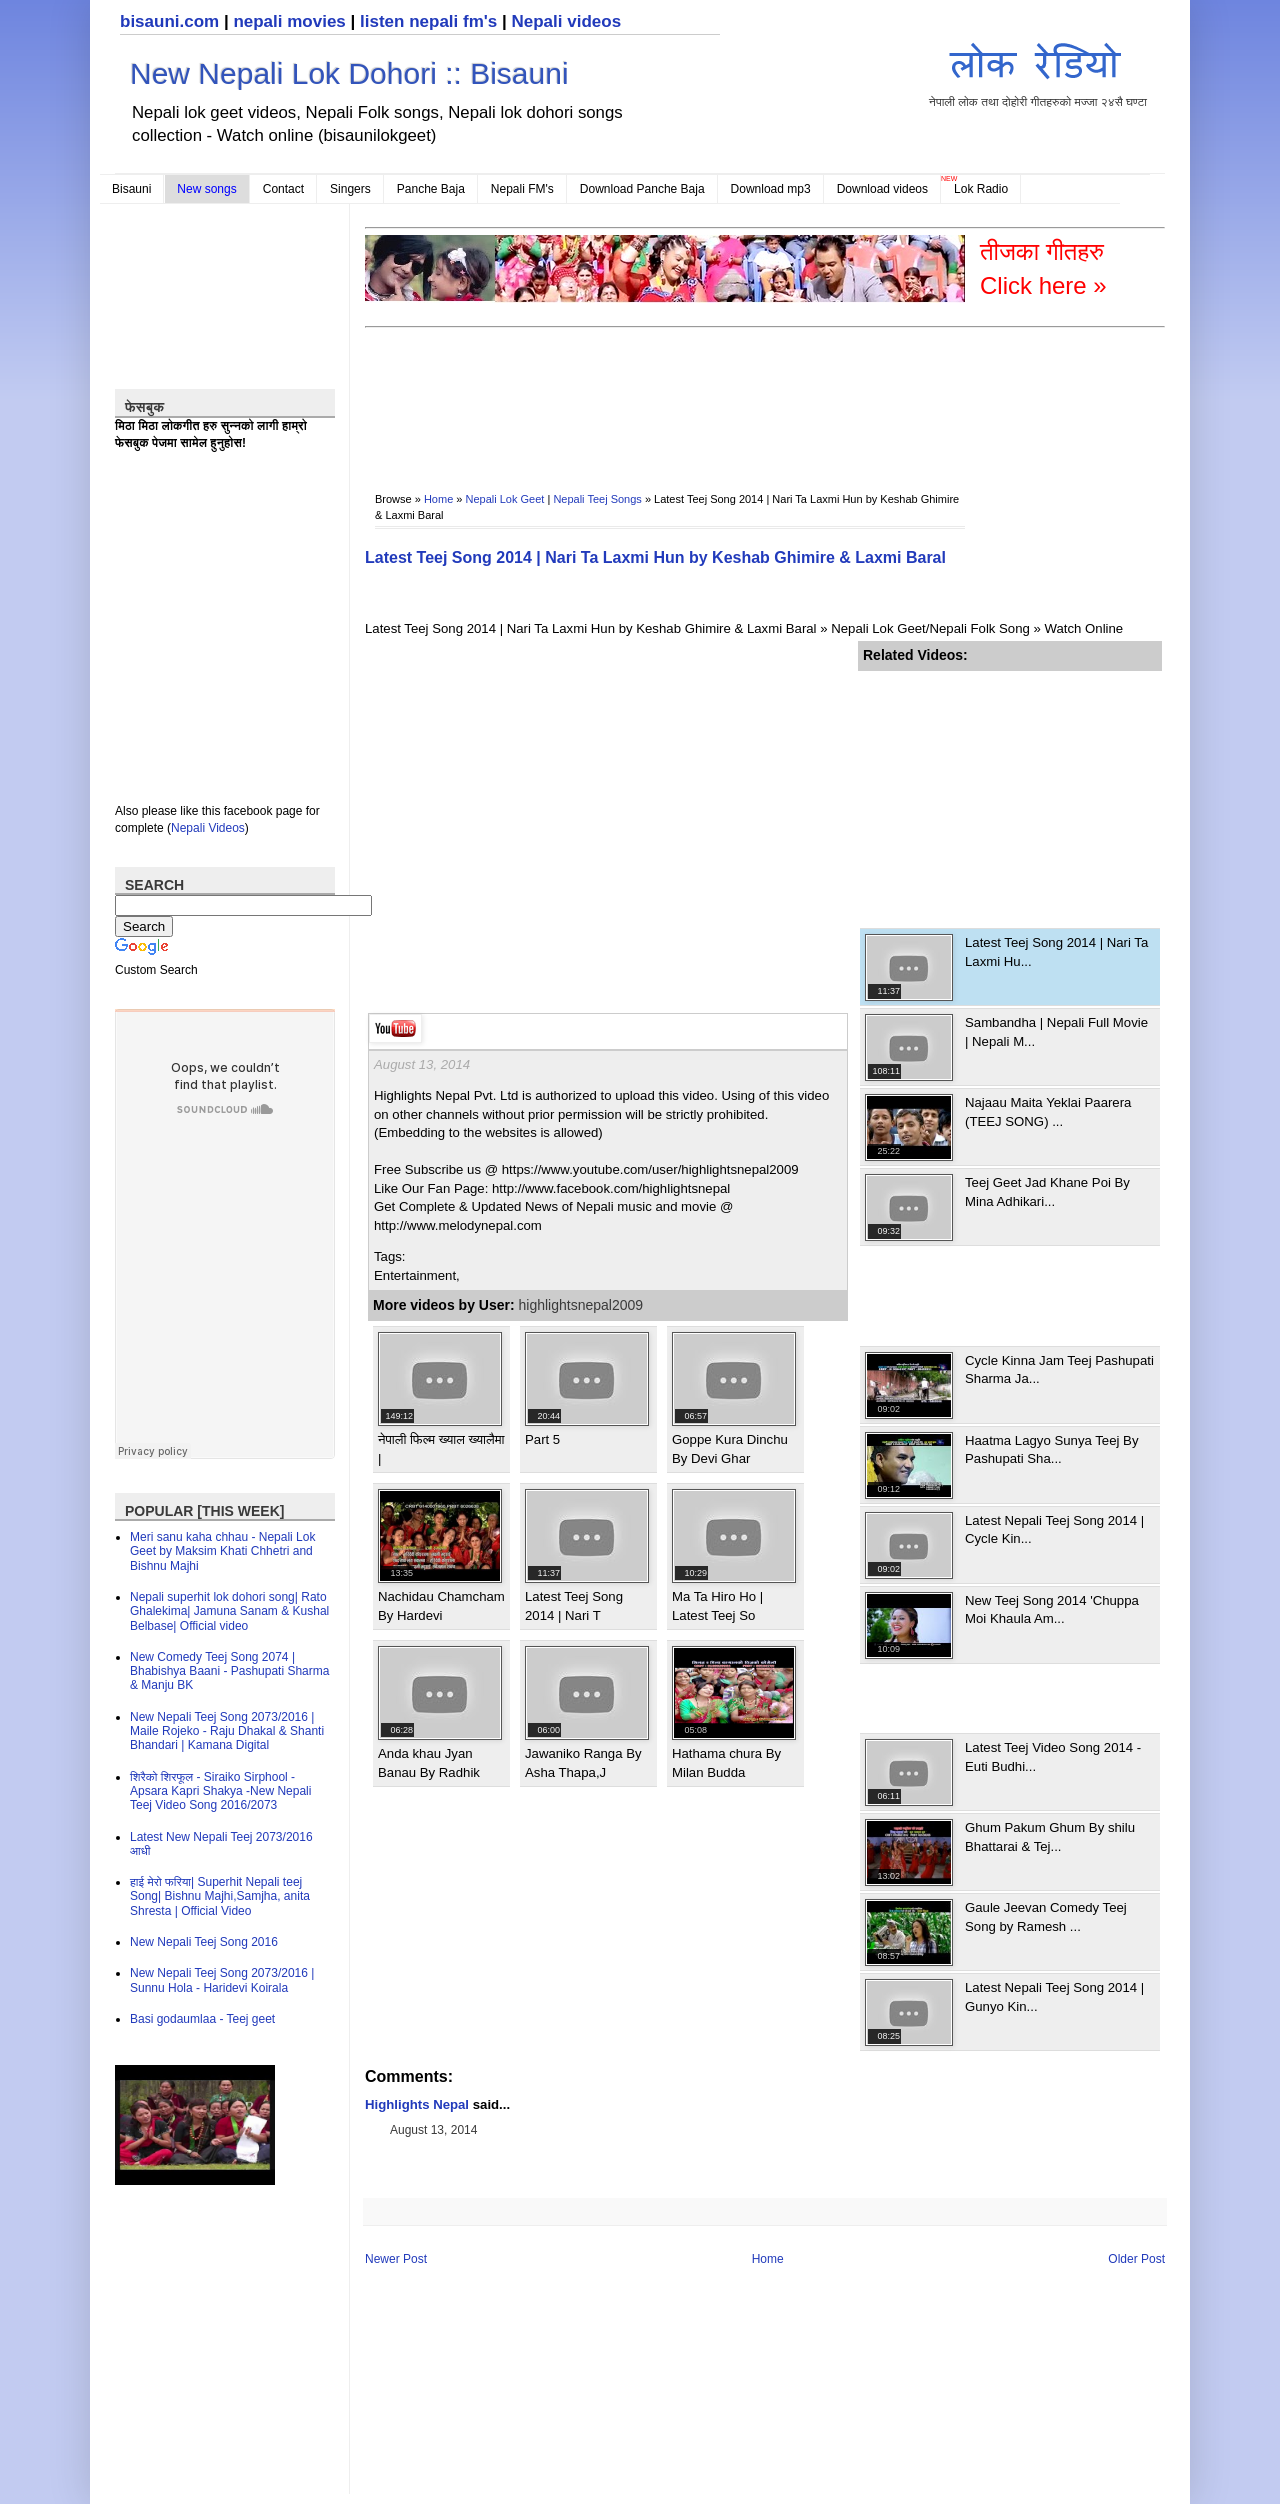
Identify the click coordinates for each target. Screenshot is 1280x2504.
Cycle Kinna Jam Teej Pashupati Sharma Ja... (1059, 1369)
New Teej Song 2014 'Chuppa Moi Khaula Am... (1052, 1609)
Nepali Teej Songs (597, 499)
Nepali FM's (522, 189)
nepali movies (289, 21)
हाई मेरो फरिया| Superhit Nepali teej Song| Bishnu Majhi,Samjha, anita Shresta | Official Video (220, 1896)
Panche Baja (431, 189)
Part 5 (542, 1439)
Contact (283, 189)
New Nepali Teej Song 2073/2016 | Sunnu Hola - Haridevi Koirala (222, 1980)
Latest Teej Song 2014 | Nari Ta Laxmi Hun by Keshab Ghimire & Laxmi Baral (655, 557)
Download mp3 (771, 189)
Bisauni (131, 189)
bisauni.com (169, 21)
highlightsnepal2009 (581, 1305)
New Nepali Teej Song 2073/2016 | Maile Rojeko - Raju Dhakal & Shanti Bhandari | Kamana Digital (227, 1731)
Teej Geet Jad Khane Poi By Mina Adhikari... (1047, 1191)
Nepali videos (566, 21)
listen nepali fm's (428, 21)
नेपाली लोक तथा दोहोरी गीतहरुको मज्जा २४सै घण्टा (1038, 71)
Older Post (1136, 2259)
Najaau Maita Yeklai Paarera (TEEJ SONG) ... (1048, 1111)
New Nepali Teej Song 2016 (204, 1942)
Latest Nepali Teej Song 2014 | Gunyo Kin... (1054, 1996)
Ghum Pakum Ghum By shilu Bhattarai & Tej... (1050, 1836)
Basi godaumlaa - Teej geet (202, 2019)
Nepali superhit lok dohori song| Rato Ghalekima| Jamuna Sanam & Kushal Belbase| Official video (229, 1611)
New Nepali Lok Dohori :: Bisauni (349, 73)
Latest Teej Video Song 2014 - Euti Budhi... (1053, 1756)
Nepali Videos (208, 828)
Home (438, 499)
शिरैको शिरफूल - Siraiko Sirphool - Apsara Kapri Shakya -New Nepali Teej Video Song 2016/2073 (220, 1791)
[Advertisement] (729, 396)
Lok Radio (981, 189)
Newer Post (396, 2259)
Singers (350, 189)
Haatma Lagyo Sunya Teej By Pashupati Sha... (1052, 1449)
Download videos (882, 189)
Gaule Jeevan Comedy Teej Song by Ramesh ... (1046, 1916)
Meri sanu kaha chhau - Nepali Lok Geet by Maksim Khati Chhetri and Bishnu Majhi (222, 1551)
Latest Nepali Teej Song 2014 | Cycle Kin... (1054, 1529)
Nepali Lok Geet (505, 499)
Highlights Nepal (417, 2104)
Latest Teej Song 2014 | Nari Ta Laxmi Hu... (1056, 951)
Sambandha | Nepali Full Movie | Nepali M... (1056, 1031)
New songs (206, 189)
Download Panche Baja (642, 189)
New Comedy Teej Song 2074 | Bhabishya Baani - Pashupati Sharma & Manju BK (229, 1671)
